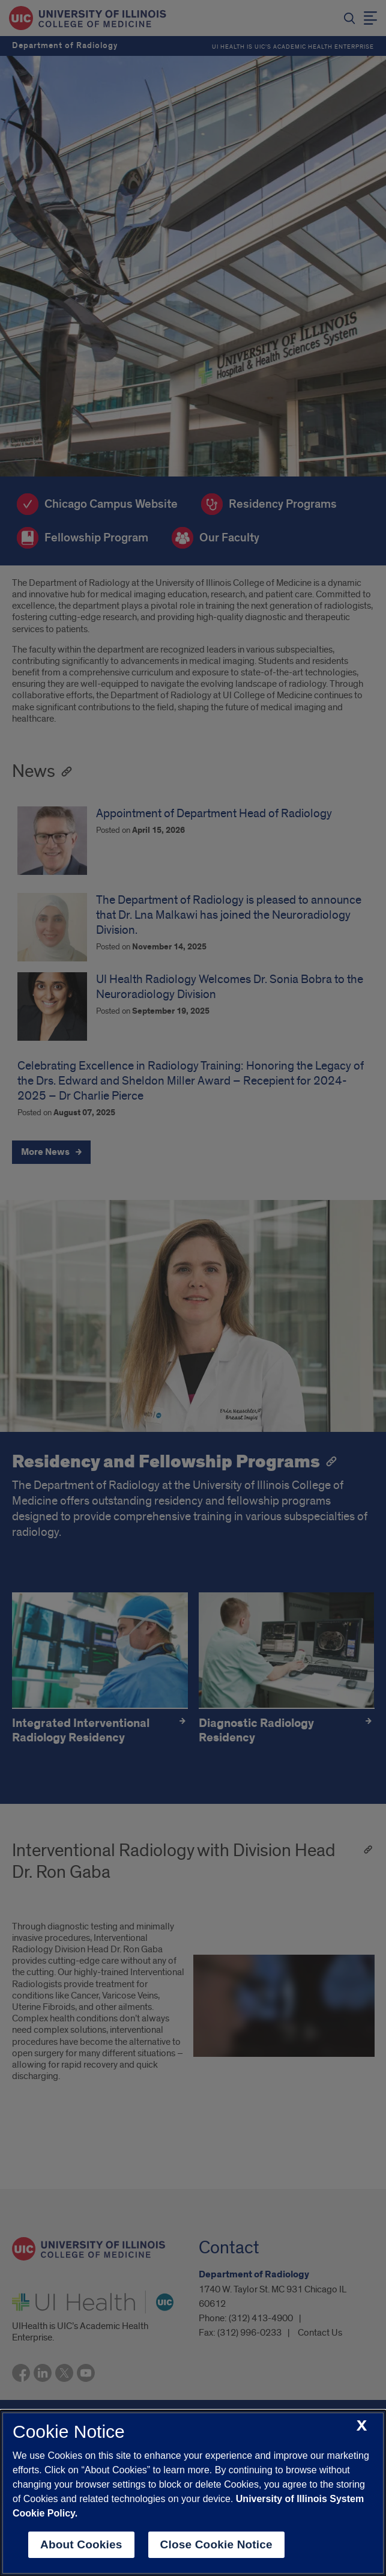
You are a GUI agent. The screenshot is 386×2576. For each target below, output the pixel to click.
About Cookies (81, 2544)
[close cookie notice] (361, 2426)
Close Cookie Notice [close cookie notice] (216, 2544)
